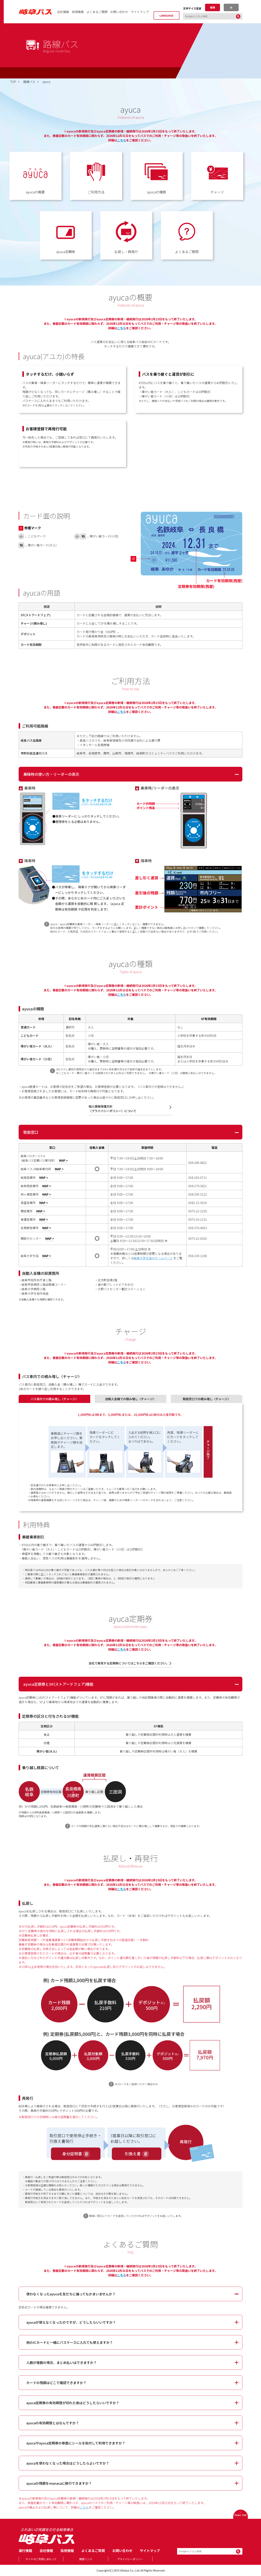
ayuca (46, 81)
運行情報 (25, 2550)
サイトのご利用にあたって (41, 2559)
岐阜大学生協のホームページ (153, 1258)
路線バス (29, 81)
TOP (13, 81)
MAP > (63, 1160)
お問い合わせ (119, 12)
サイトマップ (140, 12)
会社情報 (63, 12)
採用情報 (78, 12)
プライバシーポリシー (130, 2559)
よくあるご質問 (97, 12)
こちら (121, 140)
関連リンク (85, 2559)
